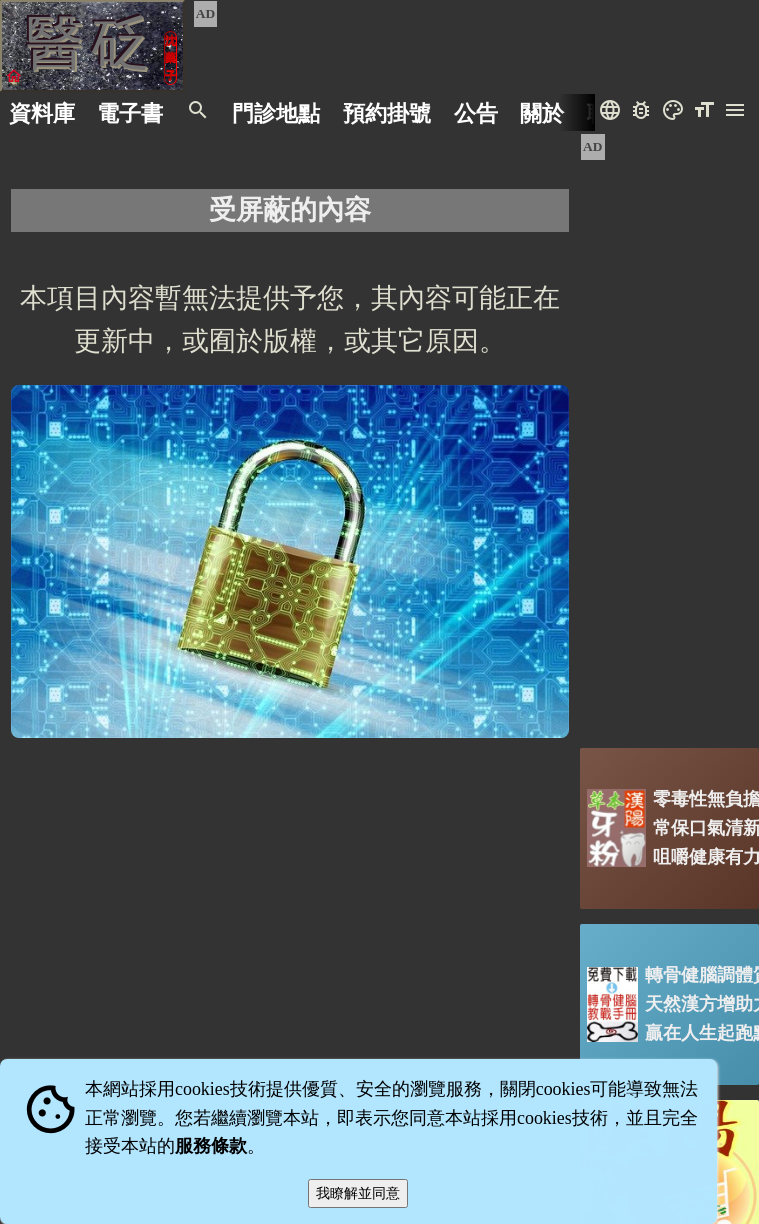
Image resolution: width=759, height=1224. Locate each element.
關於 (542, 112)
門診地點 (276, 112)
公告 (476, 112)
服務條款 (211, 1146)
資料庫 (42, 112)
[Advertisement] (669, 433)
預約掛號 (387, 112)
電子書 (130, 112)
